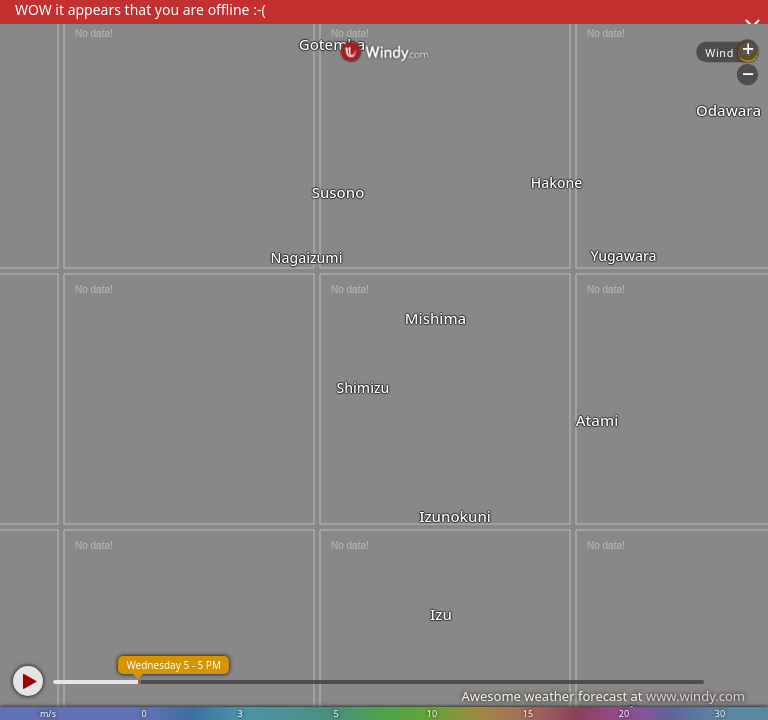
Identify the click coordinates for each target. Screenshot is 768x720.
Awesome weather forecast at (603, 696)
